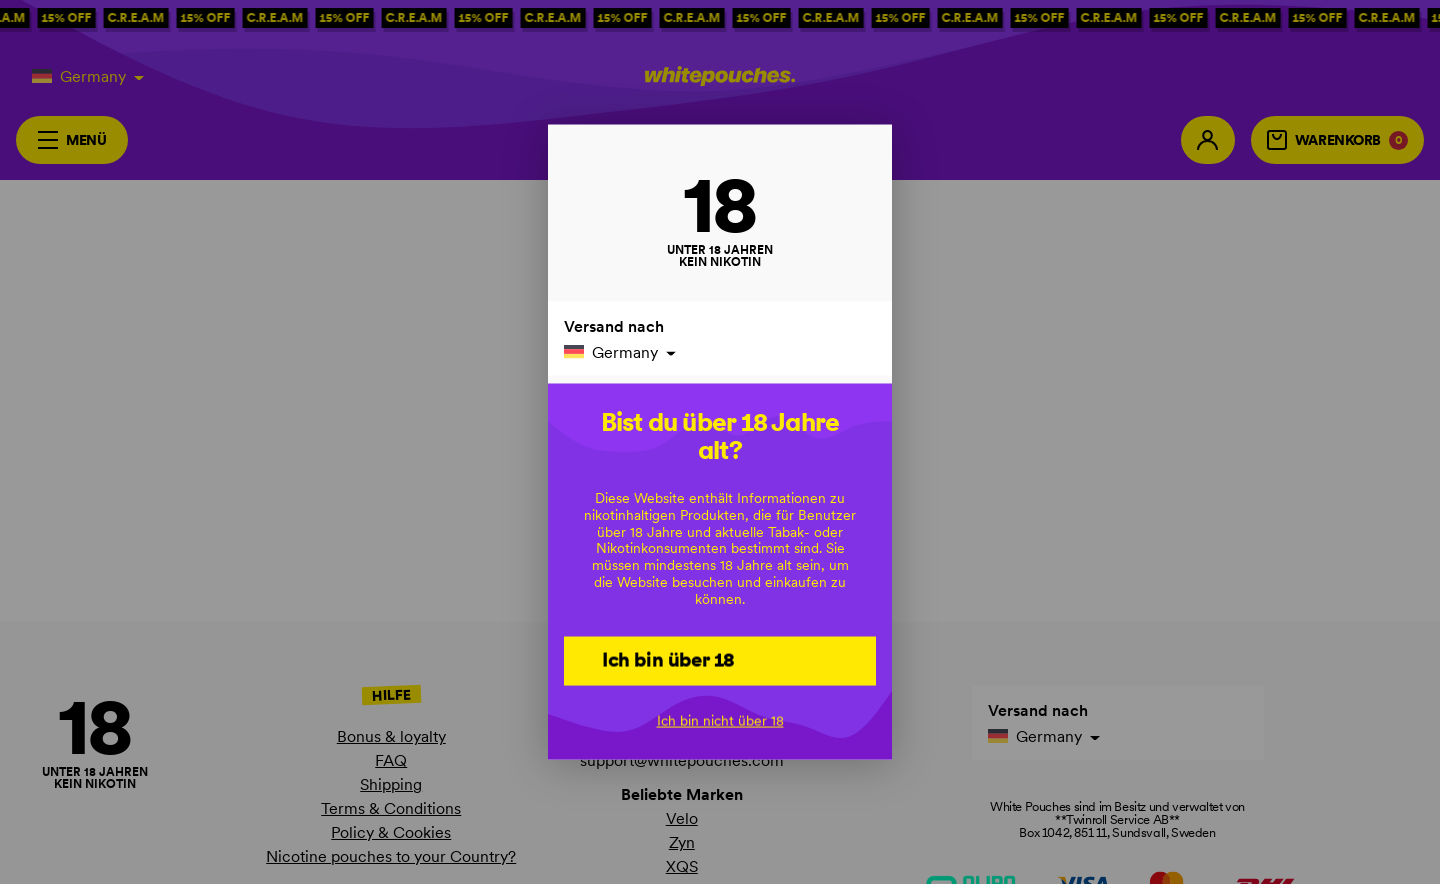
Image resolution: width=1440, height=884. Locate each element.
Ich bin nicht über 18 (720, 721)
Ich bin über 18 (668, 660)
